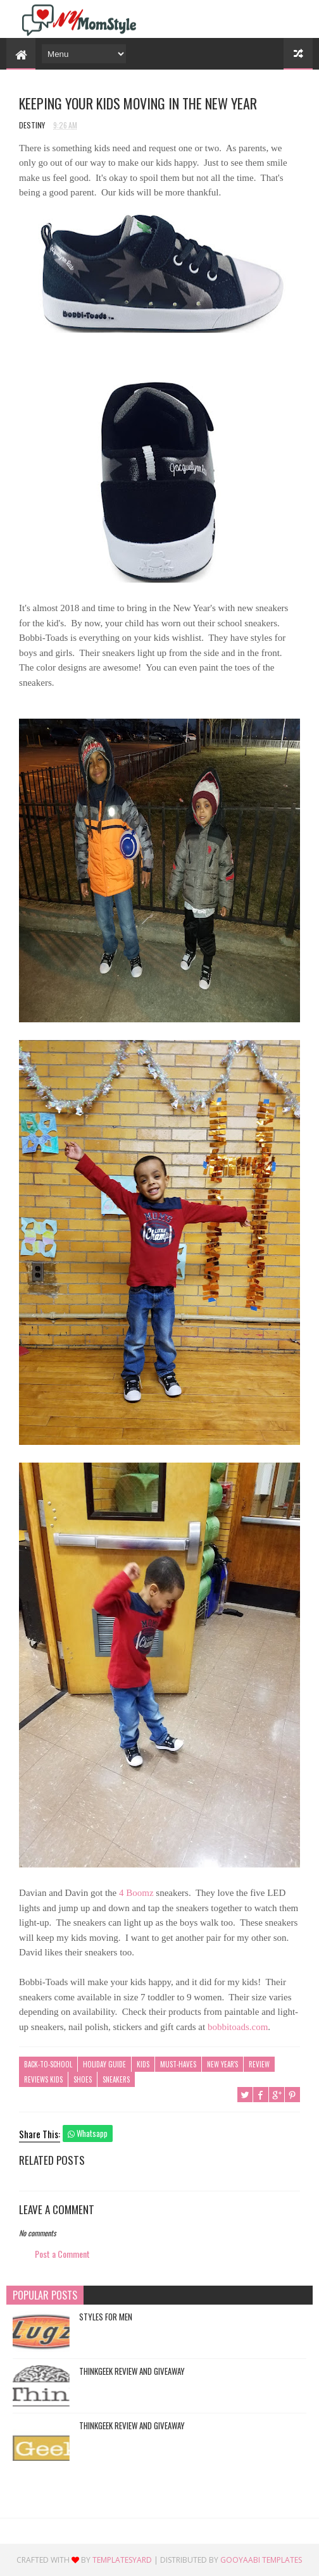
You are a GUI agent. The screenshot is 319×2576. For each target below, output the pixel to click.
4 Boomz (136, 1893)
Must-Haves (178, 2064)
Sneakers (116, 2079)
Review (259, 2064)
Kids (143, 2064)
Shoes (82, 2079)
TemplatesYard (122, 2559)
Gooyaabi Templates (261, 2559)
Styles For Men (105, 2316)
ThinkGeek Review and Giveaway (132, 2371)
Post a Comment (62, 2253)
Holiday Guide (104, 2064)
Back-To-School (48, 2064)
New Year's (222, 2064)
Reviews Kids (43, 2079)
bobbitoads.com (238, 2027)
